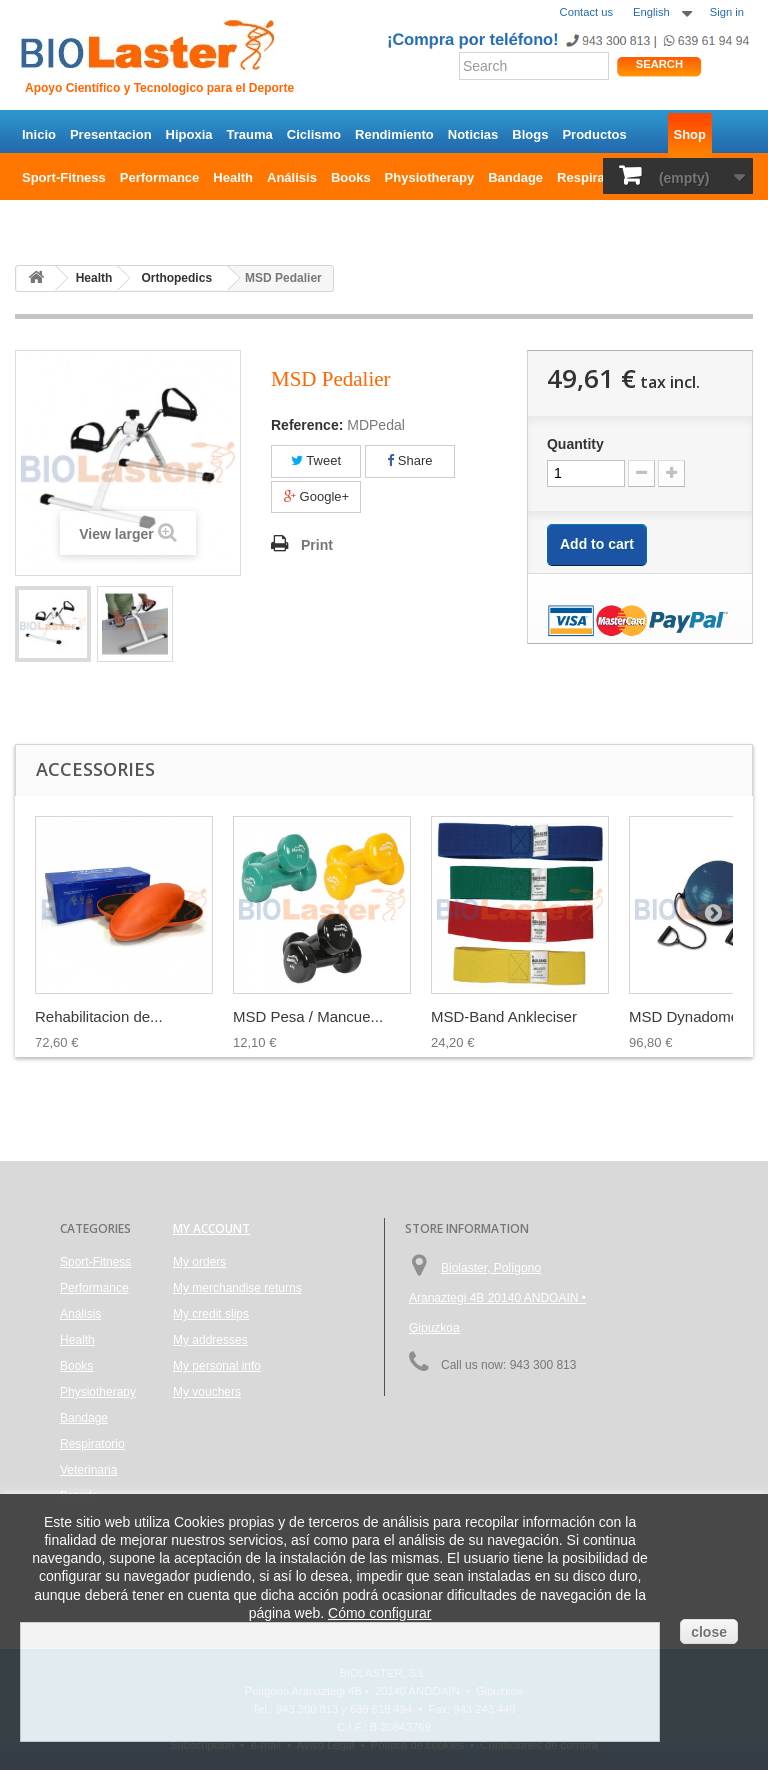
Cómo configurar (380, 1613)
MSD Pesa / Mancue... (308, 1016)
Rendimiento (394, 134)
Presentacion (111, 134)
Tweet (316, 460)
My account (211, 1228)
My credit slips (211, 1314)
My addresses (210, 1340)
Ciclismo (314, 134)
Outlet (100, 220)
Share (409, 460)
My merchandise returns (237, 1288)
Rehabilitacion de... (99, 1016)
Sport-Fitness (64, 177)
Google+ (316, 496)
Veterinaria (88, 1470)
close (709, 1632)
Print (317, 545)
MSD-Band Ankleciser (504, 1016)
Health (233, 177)
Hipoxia (189, 134)
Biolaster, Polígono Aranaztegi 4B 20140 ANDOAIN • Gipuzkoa (497, 1298)
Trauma (250, 134)
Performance (159, 177)
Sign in (727, 12)
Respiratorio (595, 177)
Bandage (515, 177)
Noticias (473, 134)
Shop (690, 134)
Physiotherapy (430, 177)
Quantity (575, 444)
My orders (199, 1262)
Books (351, 177)
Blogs (530, 134)
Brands (44, 220)
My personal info (217, 1366)
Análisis (292, 177)
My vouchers (207, 1392)
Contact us (586, 12)
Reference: (307, 425)
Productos (594, 134)
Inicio (39, 134)
